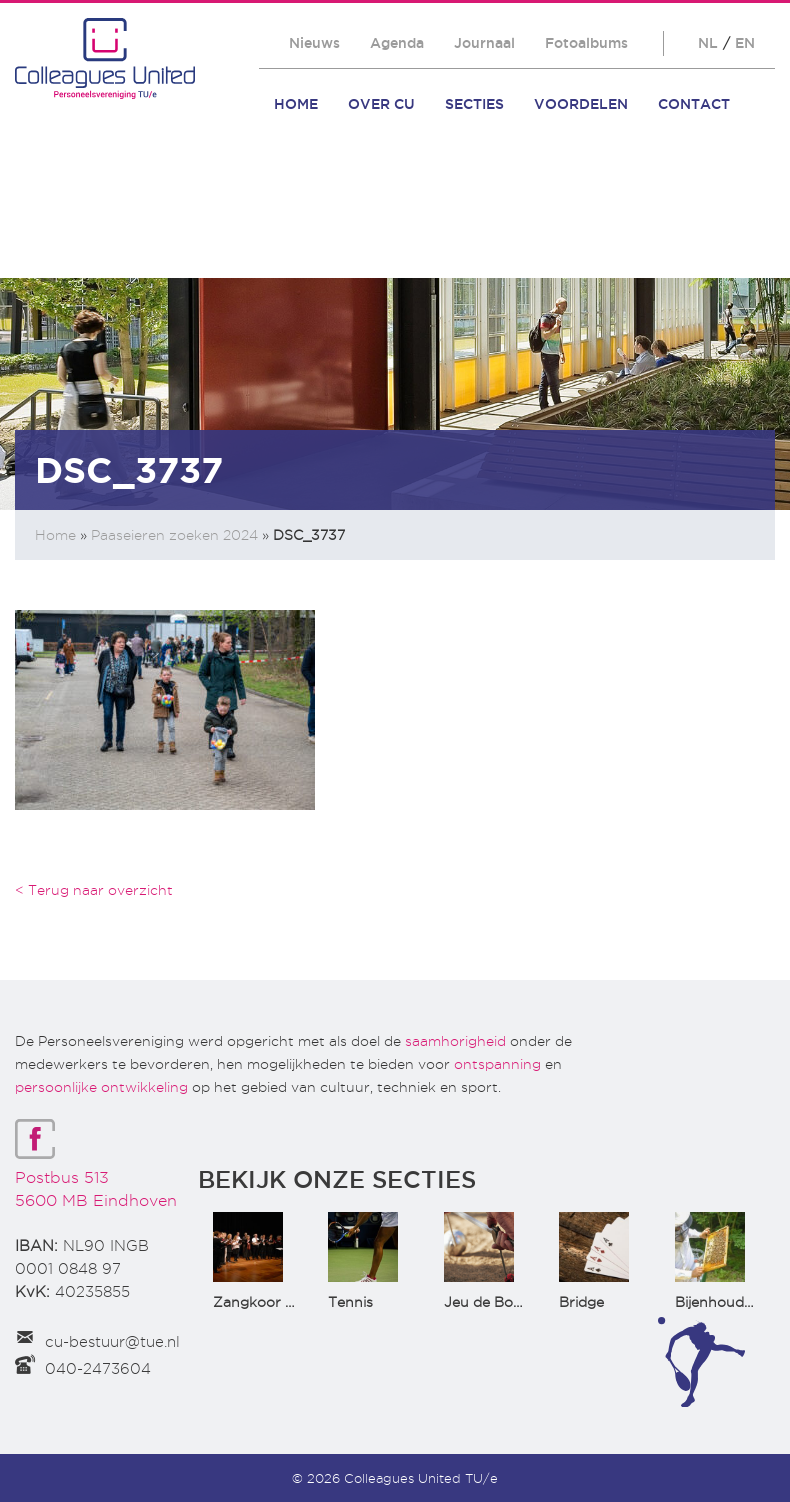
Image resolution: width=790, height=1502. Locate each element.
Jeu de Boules (492, 1302)
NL (708, 43)
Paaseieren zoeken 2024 (174, 535)
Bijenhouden (718, 1302)
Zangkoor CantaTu (278, 1302)
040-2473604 (98, 1369)
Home (296, 104)
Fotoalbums (586, 43)
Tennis (350, 1302)
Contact (694, 104)
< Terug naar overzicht (94, 890)
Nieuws (314, 43)
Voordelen (581, 104)
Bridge (581, 1302)
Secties (474, 104)
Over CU (381, 104)
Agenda (397, 43)
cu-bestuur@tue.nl (112, 1342)
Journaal (484, 43)
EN (745, 43)
